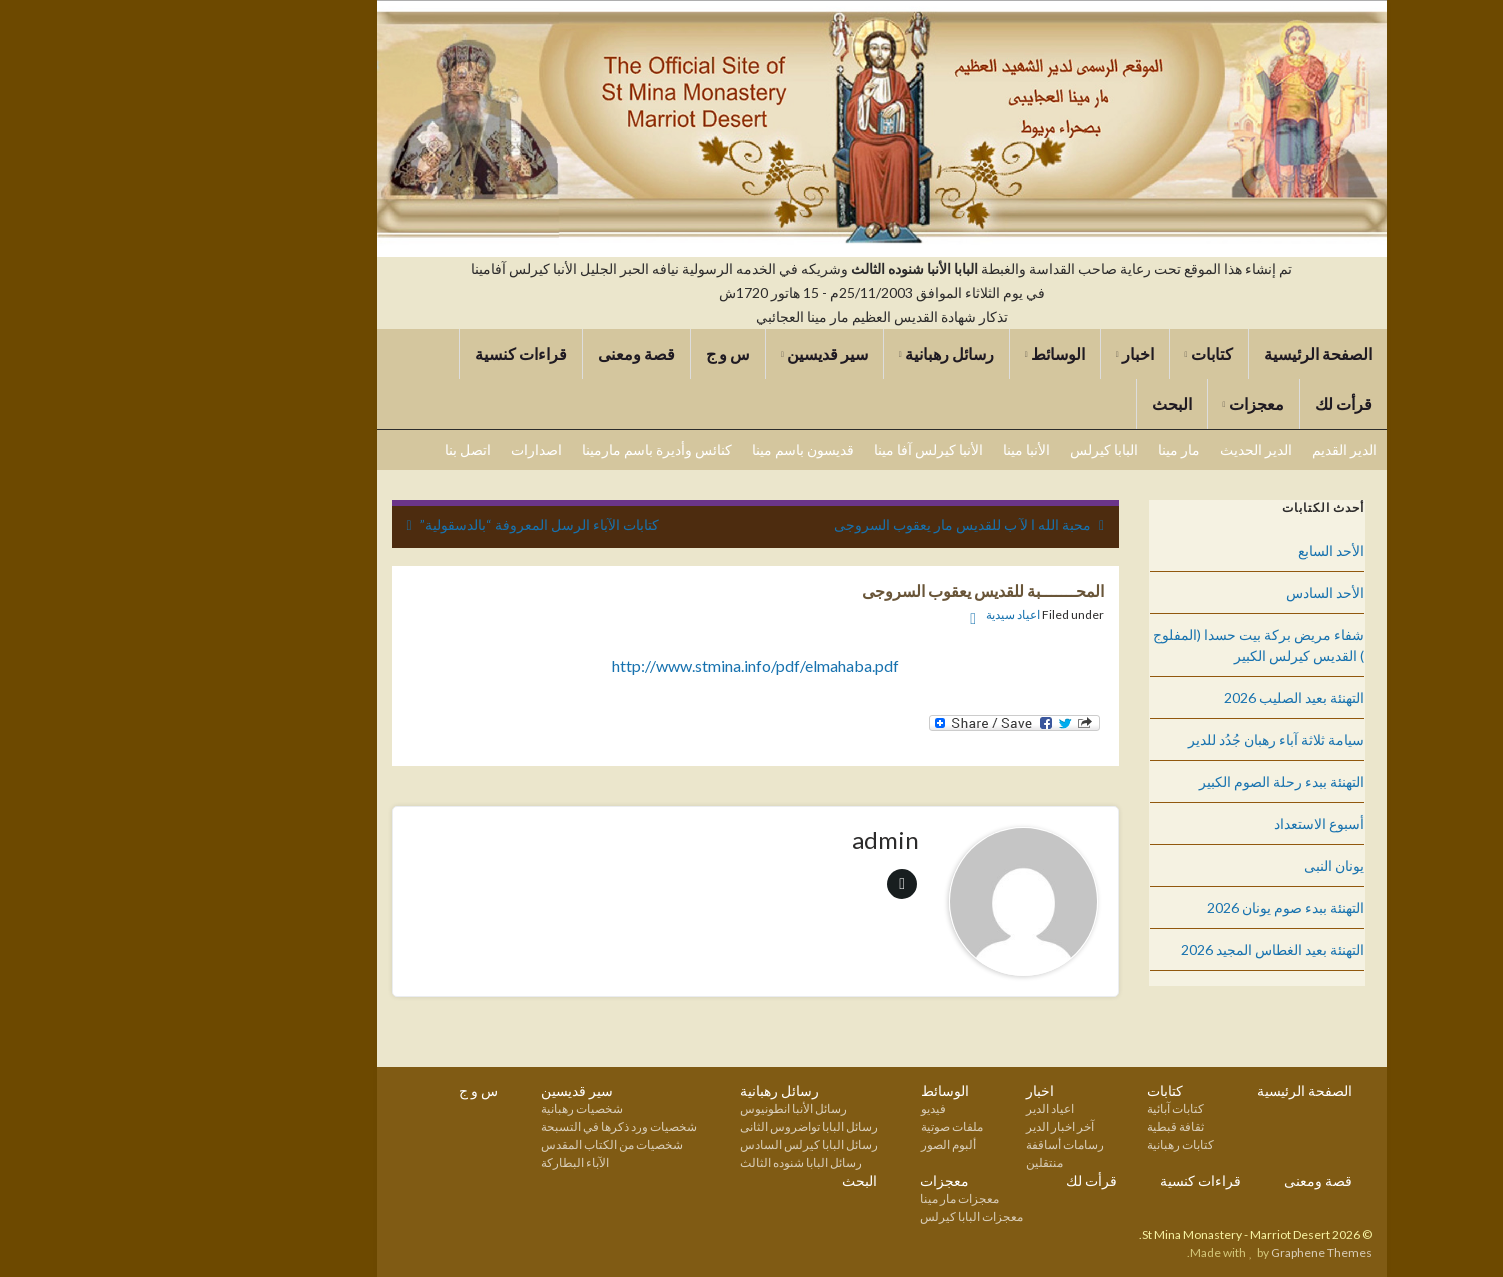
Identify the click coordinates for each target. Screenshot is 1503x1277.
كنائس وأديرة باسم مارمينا (527, 449)
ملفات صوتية (822, 1126)
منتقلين (914, 1162)
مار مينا (1049, 449)
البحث (1042, 403)
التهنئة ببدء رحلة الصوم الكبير (1151, 781)
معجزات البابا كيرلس (841, 1216)
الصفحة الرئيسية (1188, 353)
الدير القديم (1214, 449)
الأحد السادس (1195, 592)
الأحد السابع (1201, 550)
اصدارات (406, 449)
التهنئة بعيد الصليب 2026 (1164, 697)
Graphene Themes (1191, 1252)
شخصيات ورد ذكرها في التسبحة (489, 1126)
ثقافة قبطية (1045, 1126)
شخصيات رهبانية (452, 1108)
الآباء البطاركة (445, 1162)
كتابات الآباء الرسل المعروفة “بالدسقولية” (409, 524)
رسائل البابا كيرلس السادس (679, 1144)
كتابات (1079, 353)
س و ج (598, 353)
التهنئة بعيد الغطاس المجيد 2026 (1142, 949)
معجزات (1123, 403)
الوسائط (925, 353)
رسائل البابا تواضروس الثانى (679, 1126)
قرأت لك (1213, 403)
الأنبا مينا (896, 449)
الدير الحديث (1126, 449)
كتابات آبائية (1045, 1108)
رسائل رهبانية (816, 353)
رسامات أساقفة (935, 1144)
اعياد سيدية (883, 614)
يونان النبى (1204, 865)
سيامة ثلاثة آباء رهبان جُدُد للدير (1146, 739)
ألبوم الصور (818, 1144)
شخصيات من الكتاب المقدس (482, 1144)
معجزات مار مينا (829, 1198)
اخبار (1005, 353)
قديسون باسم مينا (673, 449)
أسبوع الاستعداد (1189, 823)
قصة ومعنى (506, 353)
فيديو (803, 1108)
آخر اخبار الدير (930, 1126)
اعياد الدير (920, 1108)
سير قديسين (694, 353)
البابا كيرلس (974, 449)
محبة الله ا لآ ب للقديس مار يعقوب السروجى (832, 524)
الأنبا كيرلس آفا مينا (798, 449)
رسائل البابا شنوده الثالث (671, 1162)
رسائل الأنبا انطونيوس (663, 1108)
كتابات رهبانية (1050, 1144)
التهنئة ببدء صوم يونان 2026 (1155, 907)
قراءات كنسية (391, 353)
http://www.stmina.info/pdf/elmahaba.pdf (625, 665)
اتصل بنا (338, 449)
